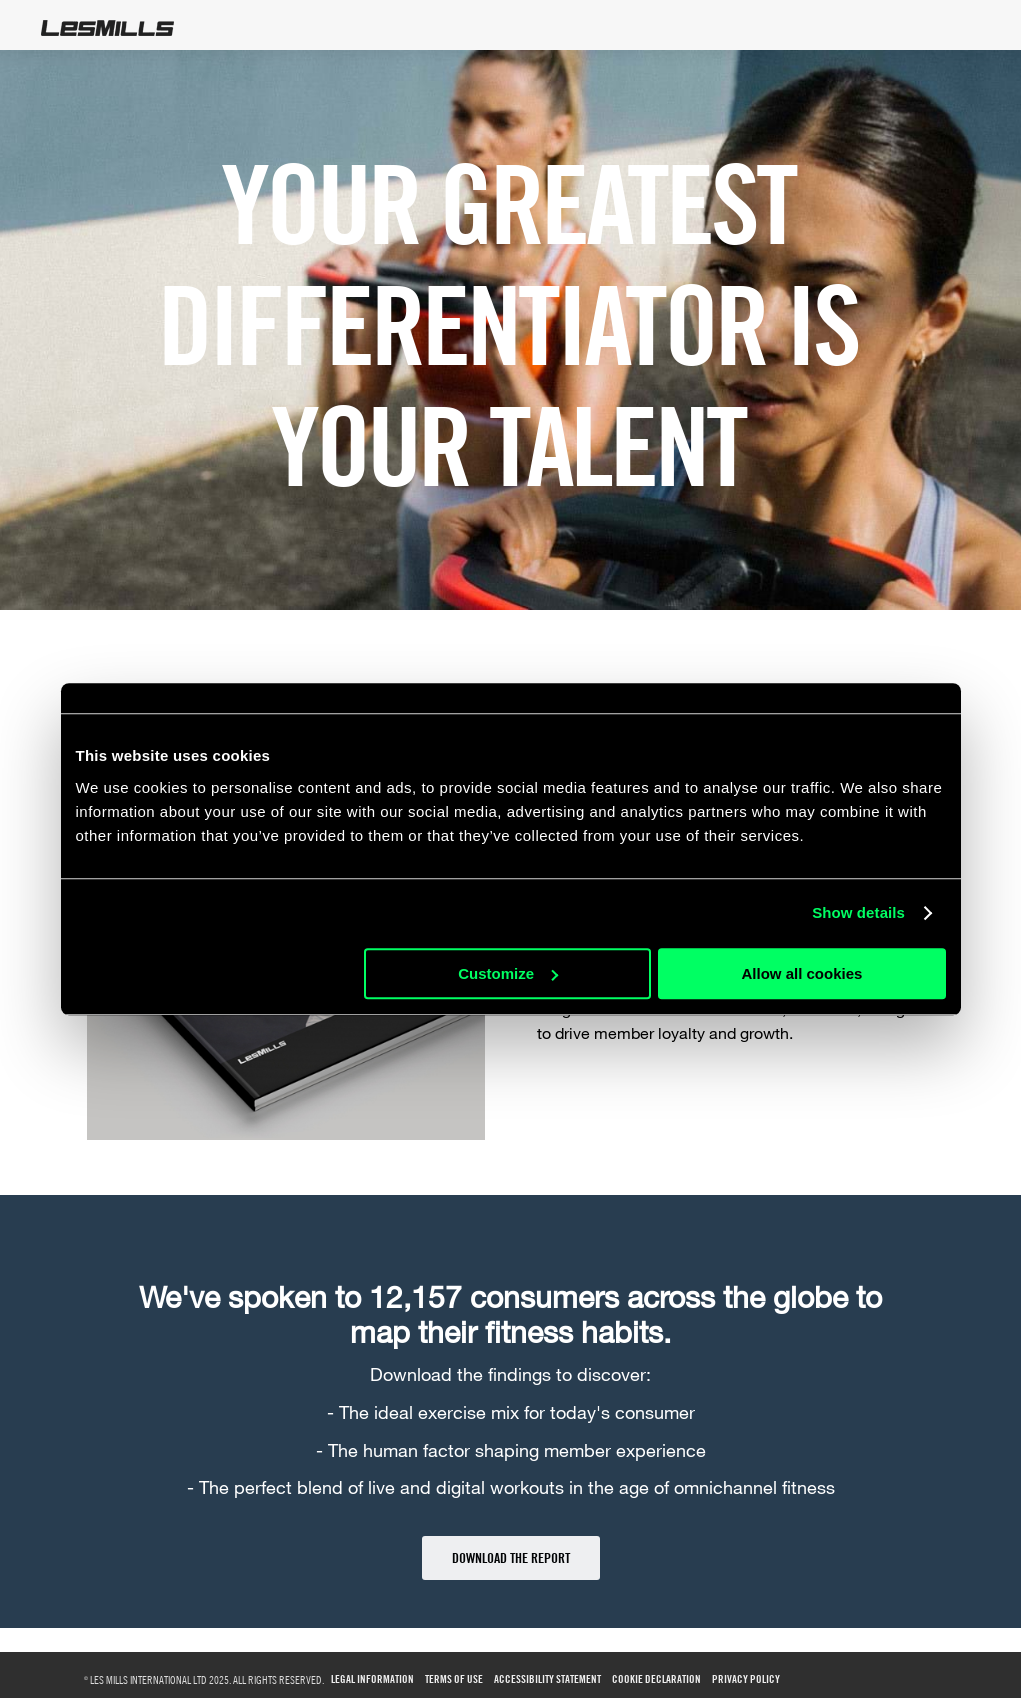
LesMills (107, 28)
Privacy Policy (746, 1679)
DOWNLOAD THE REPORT (511, 1557)
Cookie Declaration (656, 1679)
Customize (508, 973)
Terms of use (454, 1679)
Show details (858, 912)
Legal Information (372, 1679)
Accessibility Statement (547, 1679)
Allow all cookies (802, 973)
